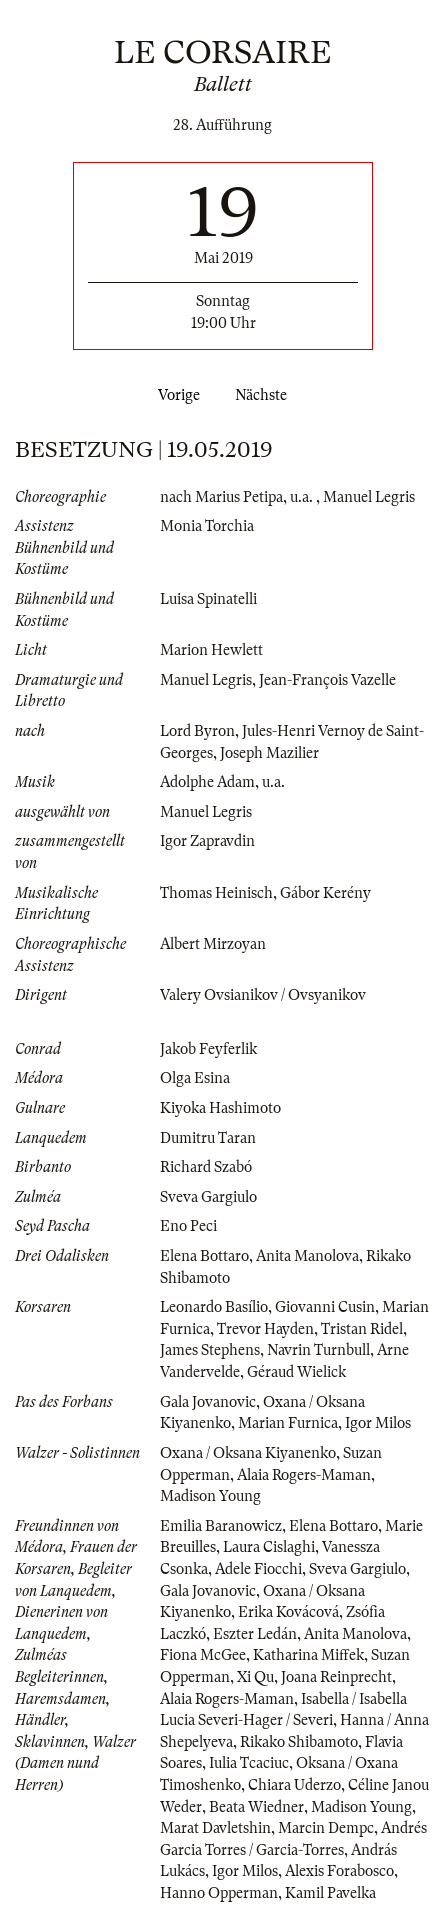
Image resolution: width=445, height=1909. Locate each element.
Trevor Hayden (265, 1329)
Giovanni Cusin (325, 1307)
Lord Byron (197, 731)
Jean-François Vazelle (327, 680)
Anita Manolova (307, 1256)
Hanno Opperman (219, 1893)
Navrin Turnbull (318, 1350)
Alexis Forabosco (339, 1871)
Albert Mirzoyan (213, 944)
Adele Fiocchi (258, 1569)
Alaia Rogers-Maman (304, 1475)
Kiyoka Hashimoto (220, 1108)
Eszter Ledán (255, 1634)
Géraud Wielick (296, 1372)
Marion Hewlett (211, 650)
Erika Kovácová (288, 1612)
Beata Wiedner (256, 1807)
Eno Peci (188, 1226)
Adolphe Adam (207, 782)
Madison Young (210, 1496)
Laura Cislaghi (269, 1547)
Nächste (265, 395)
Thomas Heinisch (216, 893)
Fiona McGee (203, 1655)
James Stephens (210, 1350)
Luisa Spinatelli (208, 599)
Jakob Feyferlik (208, 1049)
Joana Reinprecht (336, 1677)
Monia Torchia (207, 526)
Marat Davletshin (215, 1828)
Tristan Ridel (362, 1329)
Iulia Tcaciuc (249, 1763)
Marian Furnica (288, 1423)
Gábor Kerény (325, 893)
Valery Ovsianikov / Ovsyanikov (263, 995)
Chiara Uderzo (294, 1785)
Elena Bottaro (204, 1256)
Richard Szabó (206, 1167)
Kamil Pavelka (330, 1893)
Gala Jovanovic (208, 1402)
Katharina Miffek (308, 1655)
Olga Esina (195, 1078)
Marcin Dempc (326, 1828)
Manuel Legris (369, 497)
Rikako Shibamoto (299, 1742)
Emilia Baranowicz (221, 1526)
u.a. (303, 497)
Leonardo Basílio (214, 1307)
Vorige (175, 395)
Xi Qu (255, 1677)
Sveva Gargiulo (208, 1197)
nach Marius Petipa (221, 497)
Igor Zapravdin (207, 841)
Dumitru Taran (208, 1138)
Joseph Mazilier (269, 753)
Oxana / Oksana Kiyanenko (248, 1453)
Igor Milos (378, 1423)
